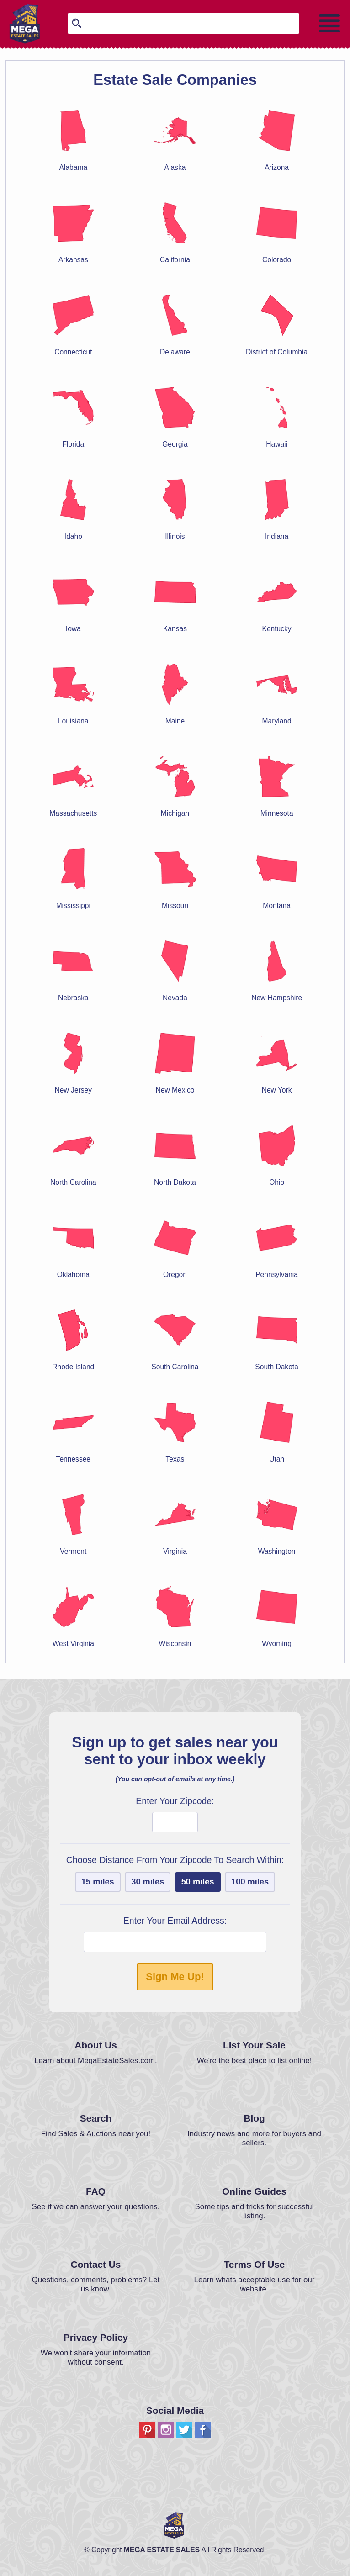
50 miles (197, 1881)
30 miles (147, 1881)
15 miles (97, 1881)
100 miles (250, 1881)
